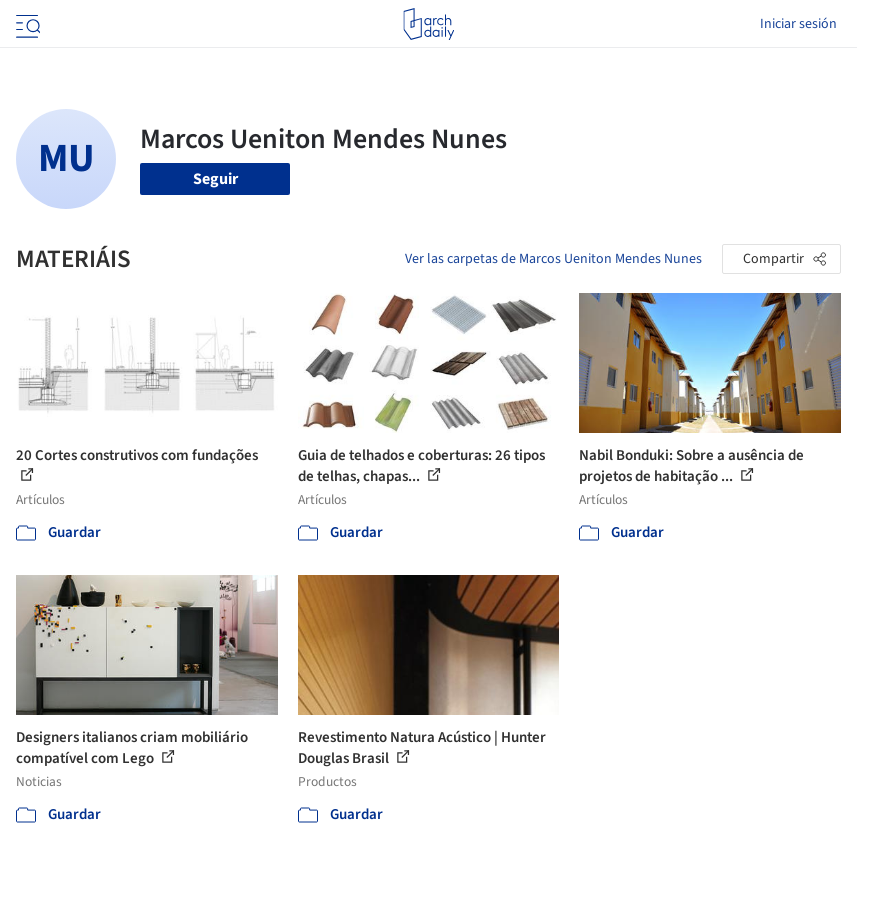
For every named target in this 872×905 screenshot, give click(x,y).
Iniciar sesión (798, 24)
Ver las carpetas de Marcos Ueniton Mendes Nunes (553, 259)
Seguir (215, 179)
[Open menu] (26, 24)
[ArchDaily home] (428, 24)
